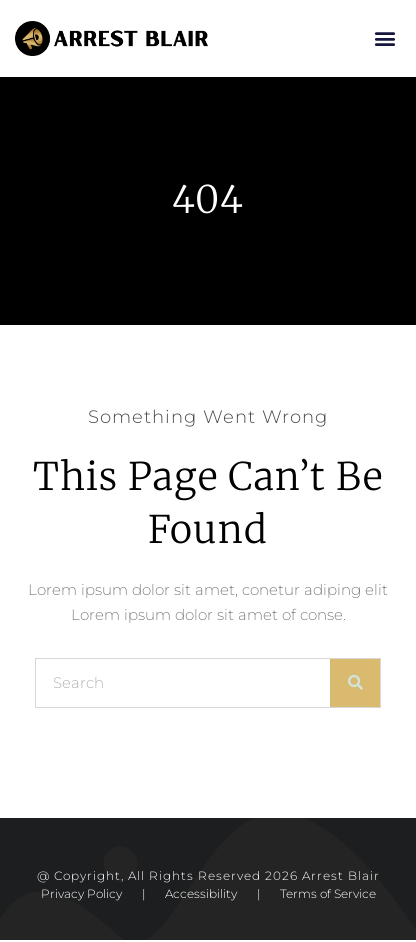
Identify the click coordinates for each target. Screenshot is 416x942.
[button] (384, 38)
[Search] (355, 685)
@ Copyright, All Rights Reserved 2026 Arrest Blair (208, 877)
